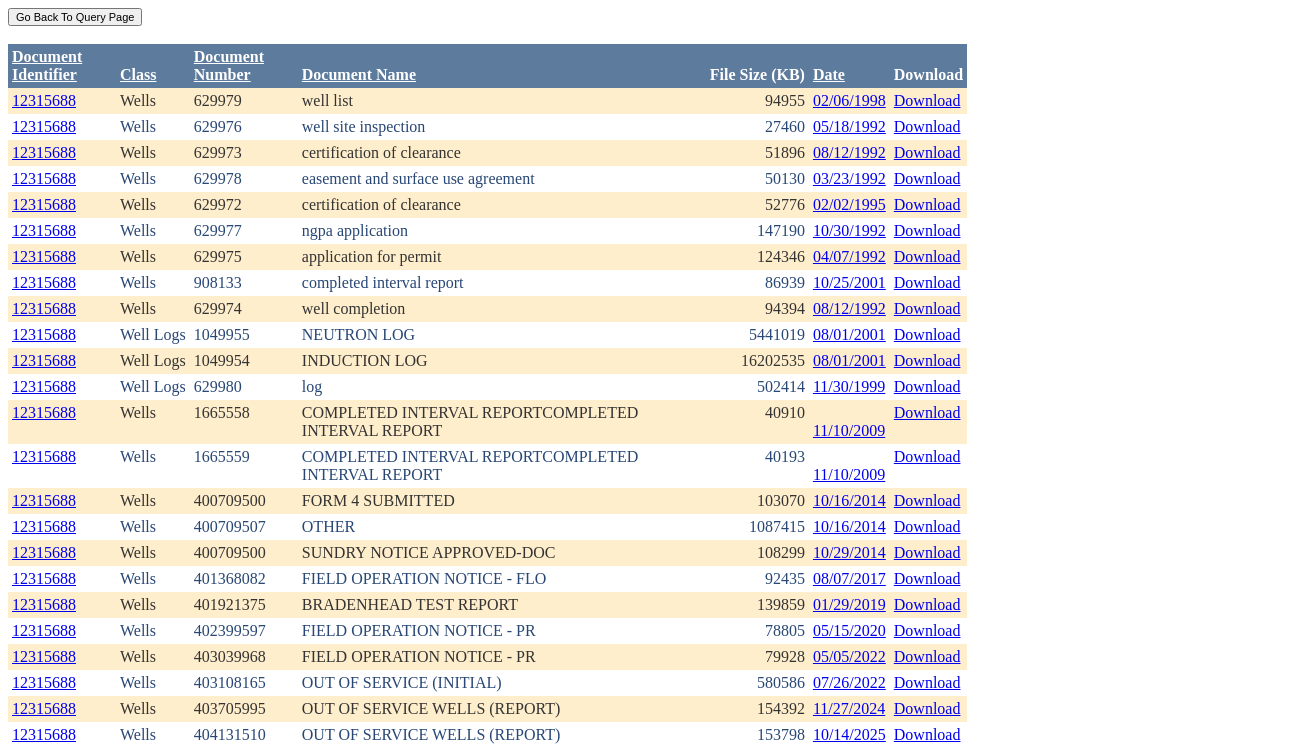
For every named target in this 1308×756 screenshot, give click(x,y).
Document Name (359, 74)
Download (927, 100)
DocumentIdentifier (47, 65)
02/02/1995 (849, 204)
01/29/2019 (849, 604)
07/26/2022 (849, 682)
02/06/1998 (849, 100)
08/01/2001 (849, 334)
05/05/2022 (849, 656)
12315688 (44, 100)
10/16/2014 (849, 500)
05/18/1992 (849, 126)
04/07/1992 (849, 256)
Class (138, 74)
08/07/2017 (849, 578)
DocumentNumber (229, 65)
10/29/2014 (849, 552)
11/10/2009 (849, 430)
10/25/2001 (849, 282)
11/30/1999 (849, 386)
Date (829, 74)
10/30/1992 (849, 230)
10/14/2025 (849, 734)
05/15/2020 (849, 630)
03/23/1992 (849, 178)
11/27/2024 (849, 708)
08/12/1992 (849, 152)
